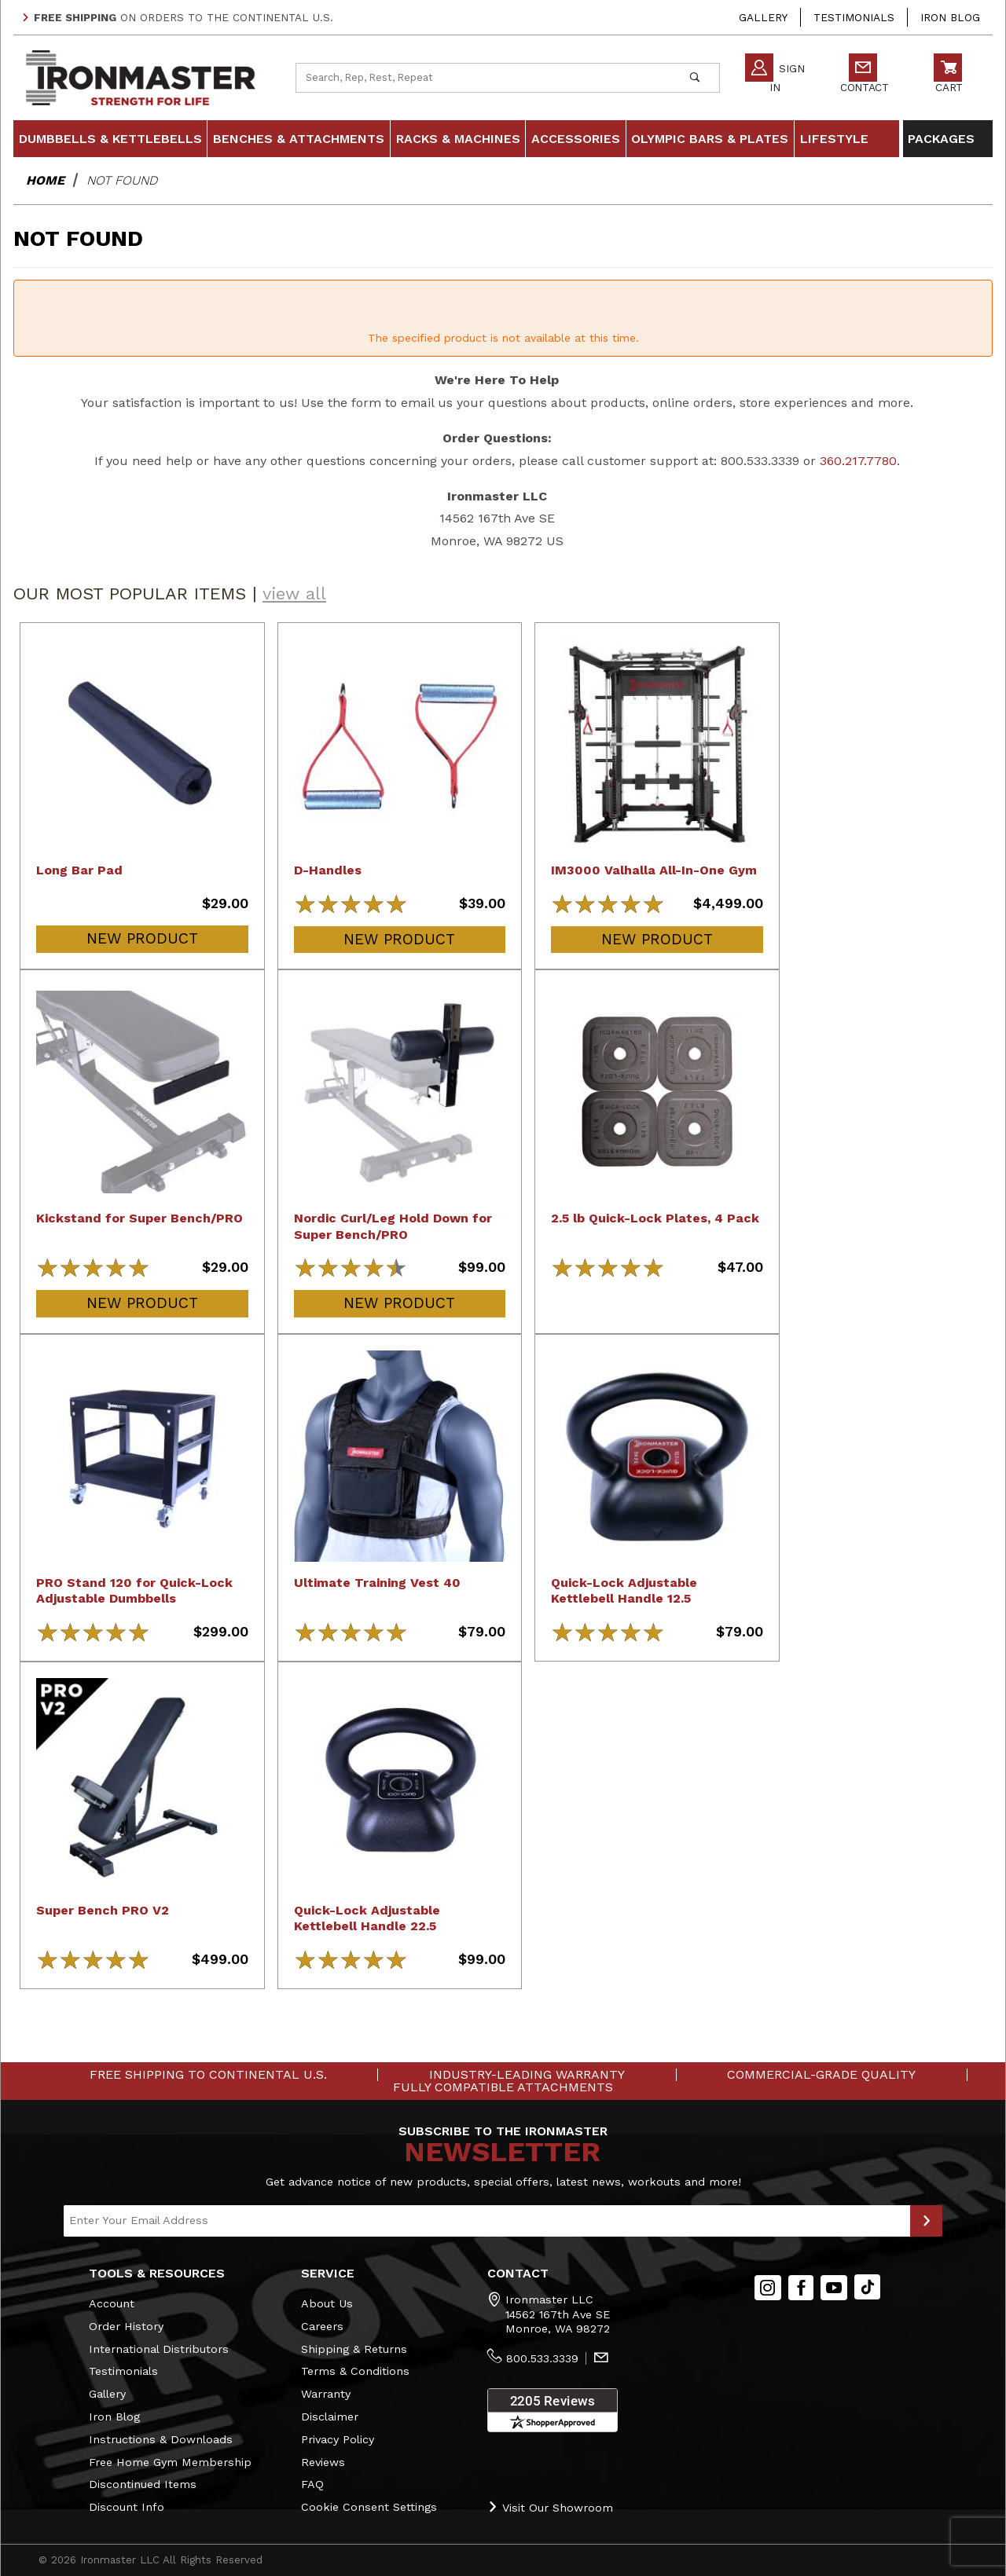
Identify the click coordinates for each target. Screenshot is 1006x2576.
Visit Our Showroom (550, 2507)
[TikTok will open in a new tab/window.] (867, 2287)
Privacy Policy (337, 2439)
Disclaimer (329, 2416)
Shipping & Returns (354, 2349)
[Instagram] (767, 2288)
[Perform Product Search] (694, 78)
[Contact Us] (601, 2359)
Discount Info (126, 2507)
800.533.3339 (542, 2358)
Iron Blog (950, 17)
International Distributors (159, 2349)
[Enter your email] (487, 2221)
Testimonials (853, 17)
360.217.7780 (858, 460)
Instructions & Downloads (161, 2439)
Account (111, 2303)
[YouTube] (834, 2288)
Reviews (323, 2462)
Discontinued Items (142, 2484)
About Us (327, 2303)
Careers (322, 2326)
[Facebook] (801, 2288)
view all (294, 593)
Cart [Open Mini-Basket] (948, 75)
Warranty (326, 2393)
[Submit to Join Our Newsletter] (926, 2221)
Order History (126, 2326)
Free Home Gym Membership (170, 2462)
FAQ (312, 2484)
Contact (864, 75)
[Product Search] (483, 78)
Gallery (763, 17)
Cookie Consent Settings (369, 2507)
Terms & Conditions (355, 2371)
